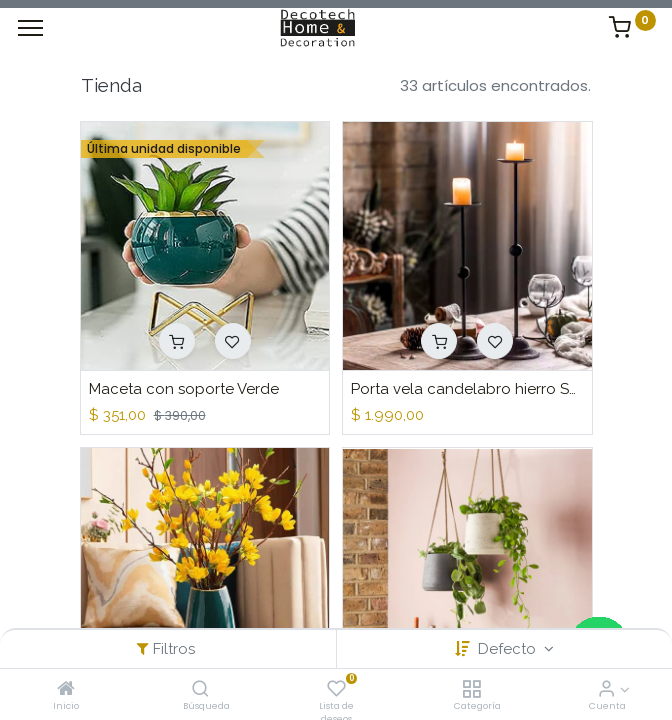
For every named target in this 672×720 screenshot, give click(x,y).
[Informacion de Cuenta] (606, 689)
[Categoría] (471, 689)
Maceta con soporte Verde (184, 389)
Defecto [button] (509, 649)
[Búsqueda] (200, 689)
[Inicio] (66, 689)
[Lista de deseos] (336, 689)
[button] (177, 341)
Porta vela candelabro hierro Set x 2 (467, 389)
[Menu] (30, 28)
